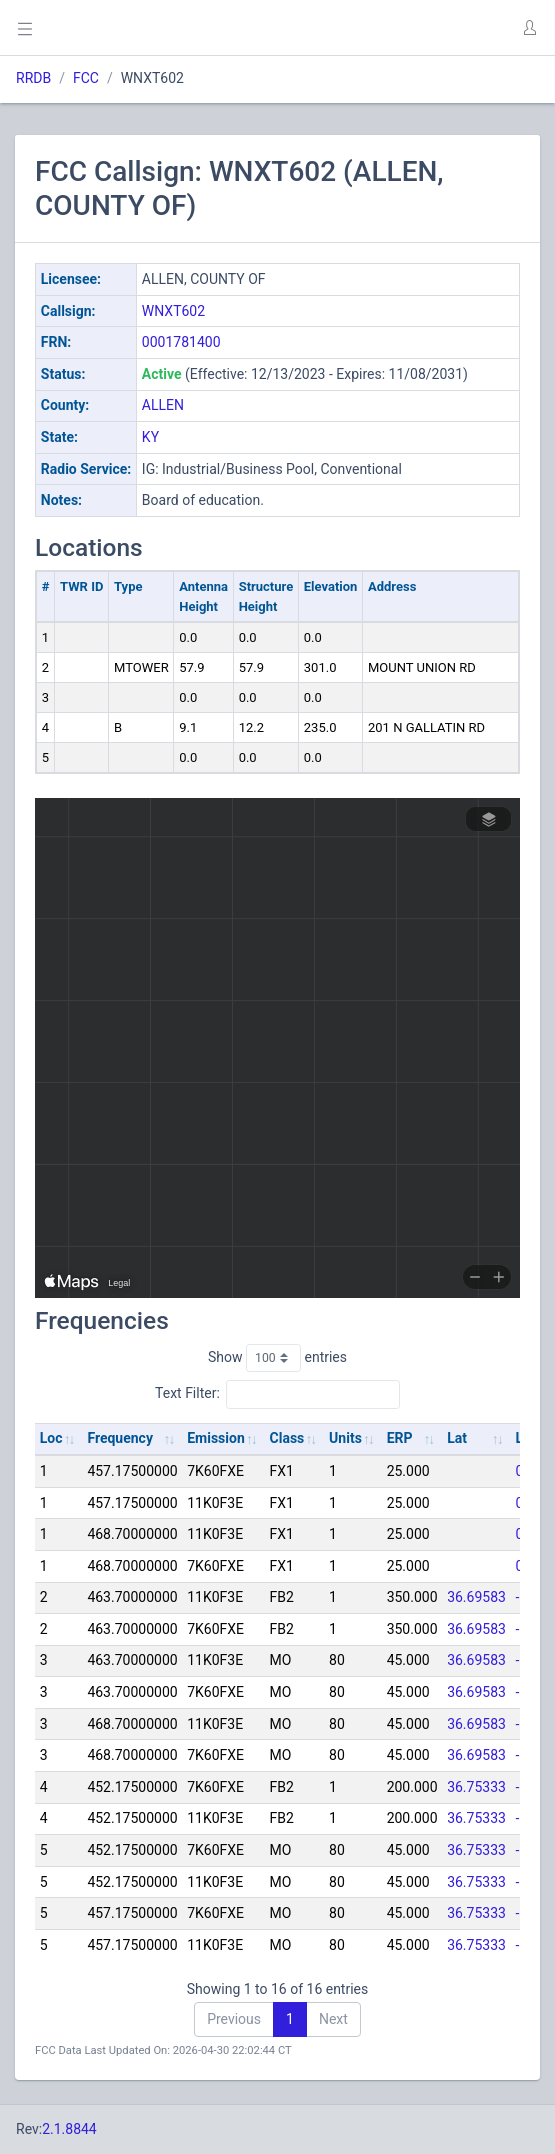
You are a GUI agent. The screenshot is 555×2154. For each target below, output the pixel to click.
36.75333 (476, 1787)
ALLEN (163, 405)
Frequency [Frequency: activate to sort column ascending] (120, 1438)
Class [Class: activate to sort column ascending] (287, 1438)
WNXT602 (173, 311)
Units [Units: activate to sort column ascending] (345, 1438)
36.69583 (476, 1597)
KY (150, 437)
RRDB (33, 78)
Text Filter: (277, 1394)
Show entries (277, 1358)
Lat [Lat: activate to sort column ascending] (457, 1438)
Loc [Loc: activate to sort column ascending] (51, 1438)
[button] (529, 28)
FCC (86, 78)
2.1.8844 (69, 2129)
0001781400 (181, 342)
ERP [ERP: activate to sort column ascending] (400, 1438)
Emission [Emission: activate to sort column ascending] (216, 1438)
